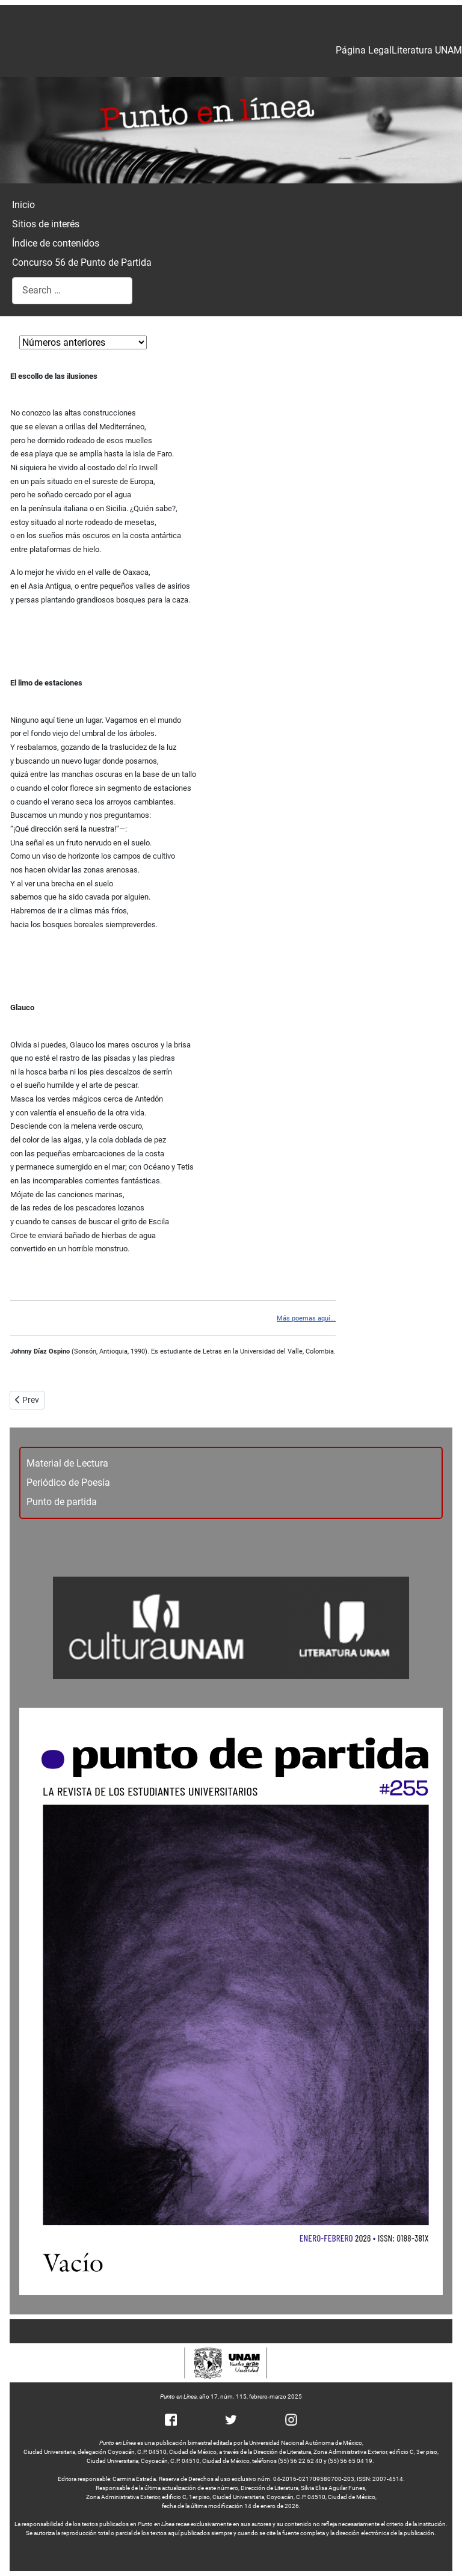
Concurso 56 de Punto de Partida (82, 262)
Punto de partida (61, 1501)
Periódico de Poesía (68, 1482)
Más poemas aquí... (306, 1318)
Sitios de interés (45, 224)
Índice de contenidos (55, 243)
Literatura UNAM (427, 50)
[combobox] (72, 290)
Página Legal (364, 50)
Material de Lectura (67, 1463)
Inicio (23, 204)
